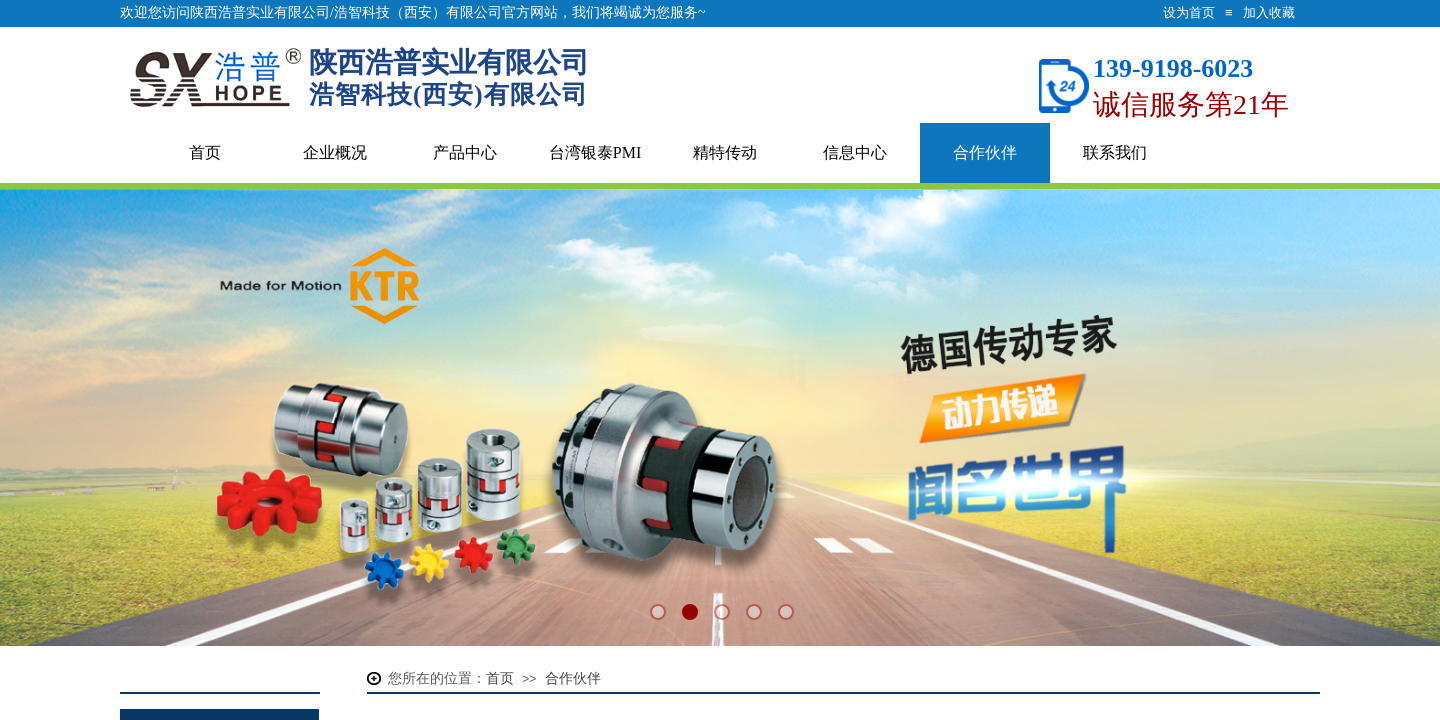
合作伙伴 (985, 152)
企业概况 (335, 152)
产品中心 (465, 152)
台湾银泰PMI (595, 152)
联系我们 (1115, 152)
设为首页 (1189, 12)
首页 (205, 152)
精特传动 (725, 152)
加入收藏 (1269, 12)
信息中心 (855, 152)
